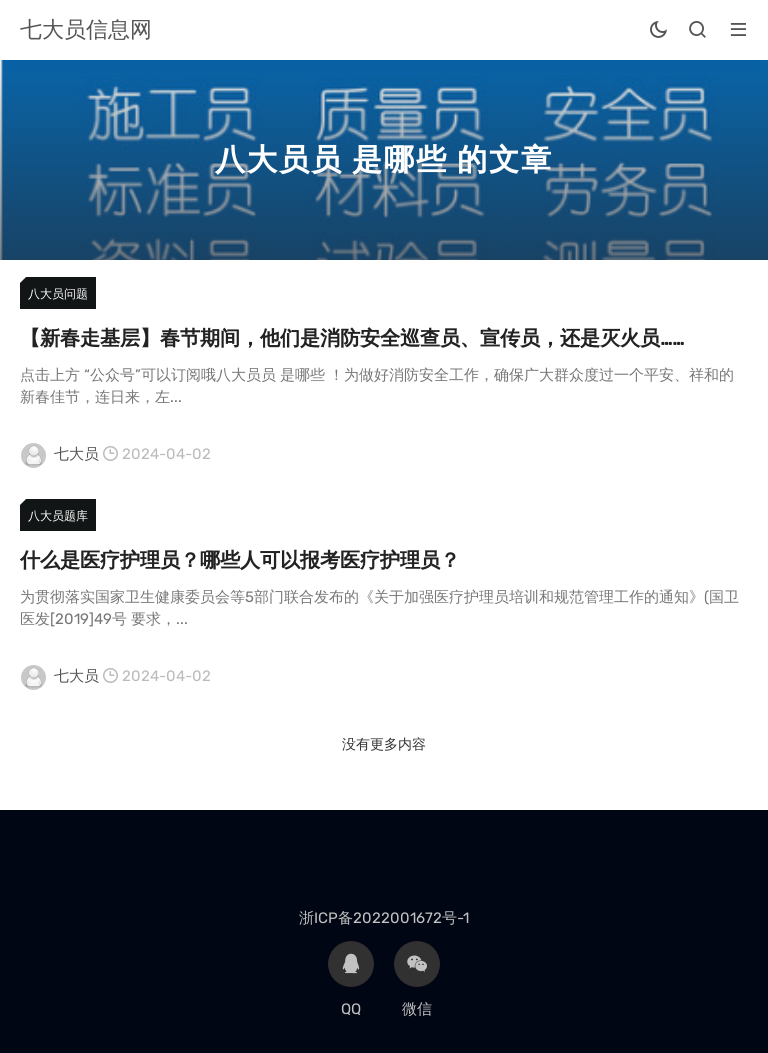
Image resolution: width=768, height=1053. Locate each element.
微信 (417, 979)
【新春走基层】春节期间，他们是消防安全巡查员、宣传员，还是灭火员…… (352, 338)
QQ (351, 979)
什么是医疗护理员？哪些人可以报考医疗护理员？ (240, 560)
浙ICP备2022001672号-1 (384, 918)
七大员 (76, 454)
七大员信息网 (86, 29)
